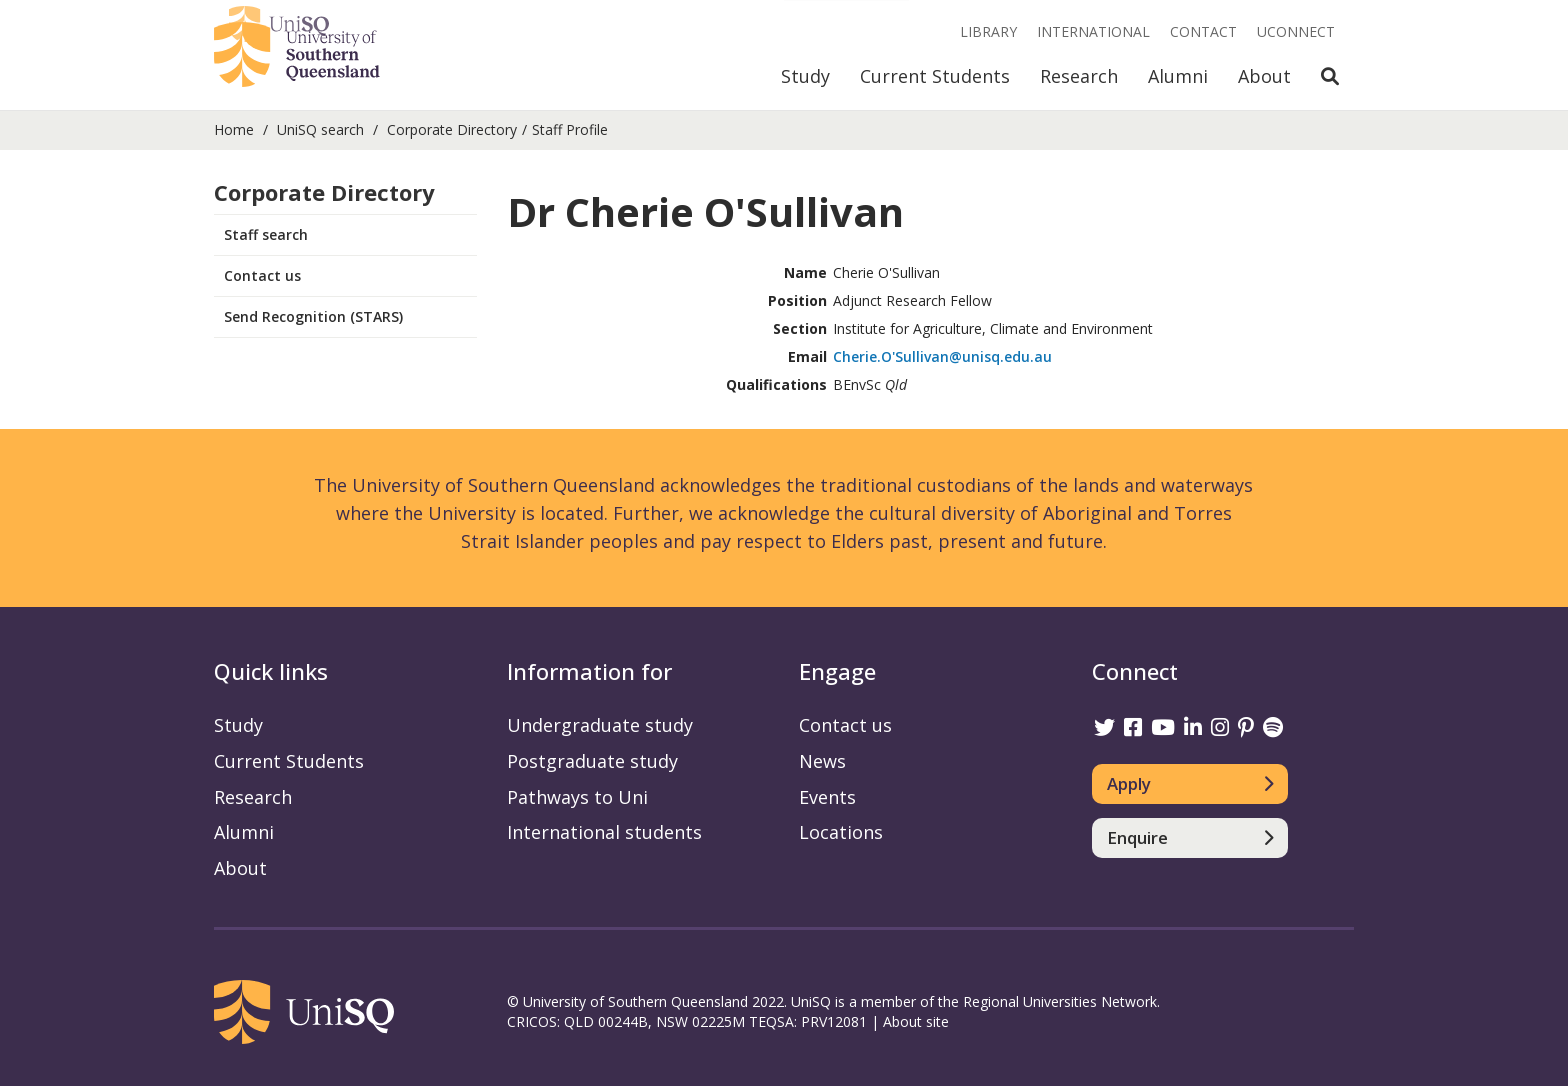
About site (916, 1021)
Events (827, 797)
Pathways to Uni (577, 797)
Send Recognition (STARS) (313, 316)
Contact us (262, 275)
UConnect (1296, 31)
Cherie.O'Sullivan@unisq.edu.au (942, 356)
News (822, 761)
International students (604, 832)
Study (805, 76)
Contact (1203, 31)
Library (988, 31)
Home (234, 129)
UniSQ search (320, 129)
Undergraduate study (600, 725)
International (1093, 31)
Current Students (935, 76)
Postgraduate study (592, 761)
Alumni (1178, 76)
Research (1079, 76)
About (1264, 76)
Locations (841, 832)
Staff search (266, 234)
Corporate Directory (452, 129)
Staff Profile (570, 129)
